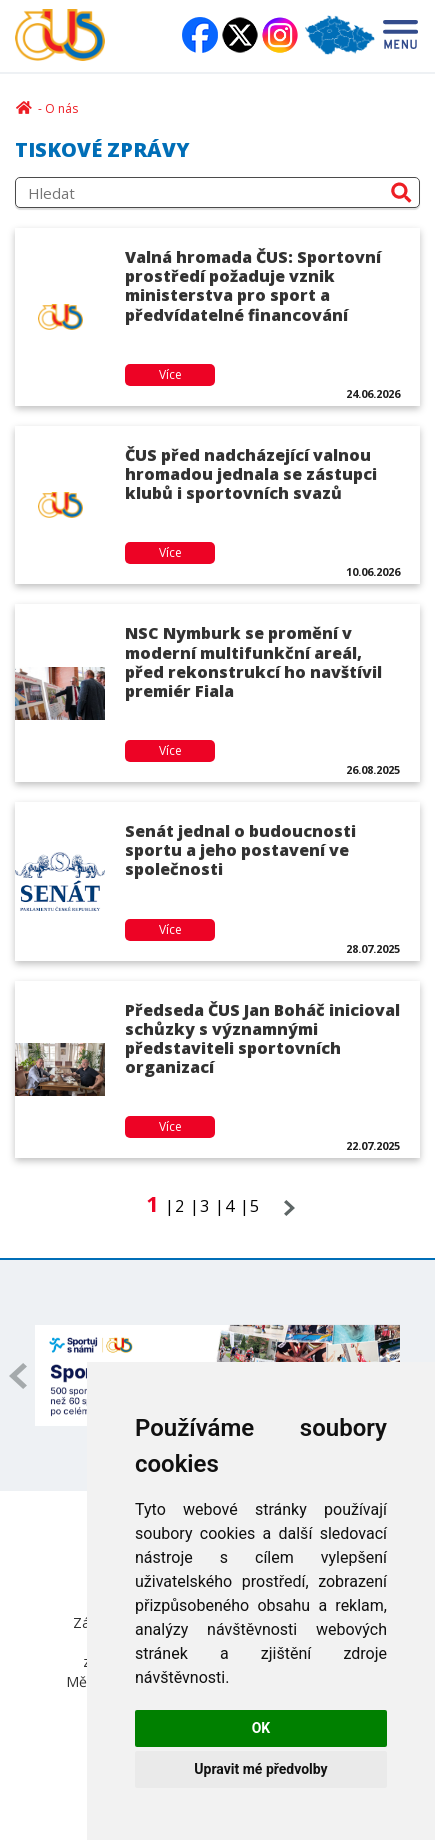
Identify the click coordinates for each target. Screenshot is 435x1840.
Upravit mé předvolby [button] (260, 1769)
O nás (61, 108)
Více (170, 374)
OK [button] (261, 1728)
